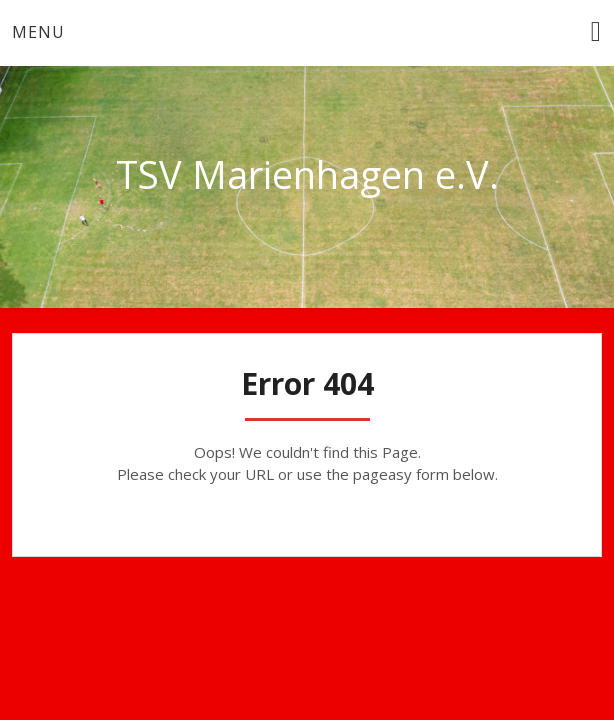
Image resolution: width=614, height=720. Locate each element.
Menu (38, 32)
